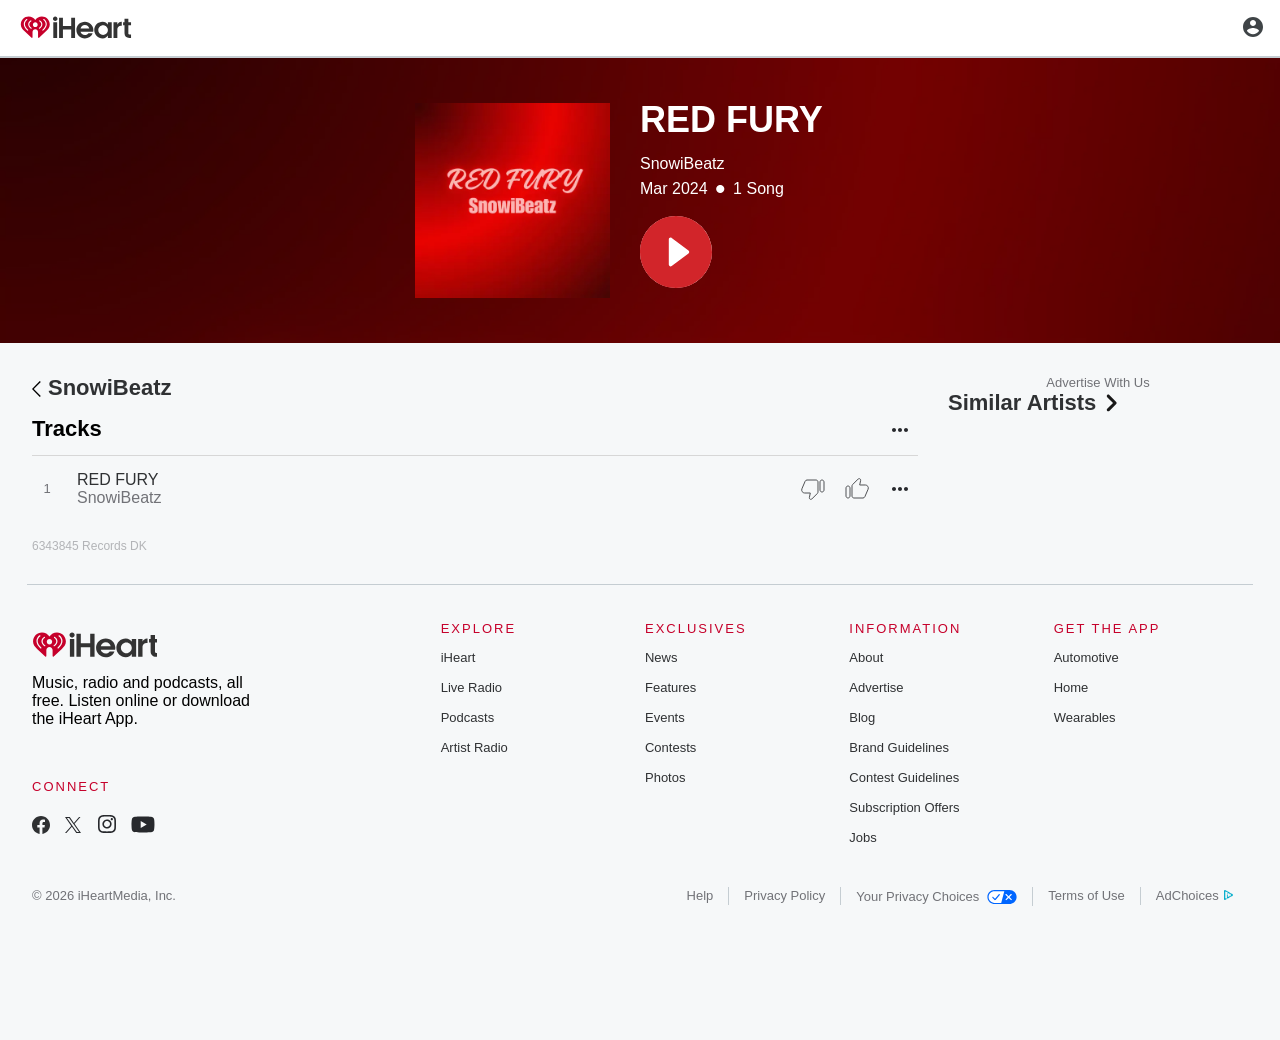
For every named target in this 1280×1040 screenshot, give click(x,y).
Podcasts (467, 717)
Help (700, 895)
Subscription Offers (904, 807)
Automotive (1086, 657)
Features (670, 687)
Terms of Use (1086, 895)
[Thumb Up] (857, 489)
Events (665, 717)
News (661, 657)
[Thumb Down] (813, 489)
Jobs (862, 837)
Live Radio (471, 687)
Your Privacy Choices (936, 896)
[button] (676, 252)
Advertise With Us (1097, 382)
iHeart (458, 657)
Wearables (1085, 717)
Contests (670, 747)
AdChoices (1194, 895)
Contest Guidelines (904, 777)
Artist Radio (474, 747)
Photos (665, 777)
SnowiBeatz (682, 163)
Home (1071, 687)
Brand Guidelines (899, 747)
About (866, 657)
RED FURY (118, 479)
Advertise (876, 687)
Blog (862, 717)
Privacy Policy (784, 895)
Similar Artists (1035, 402)
